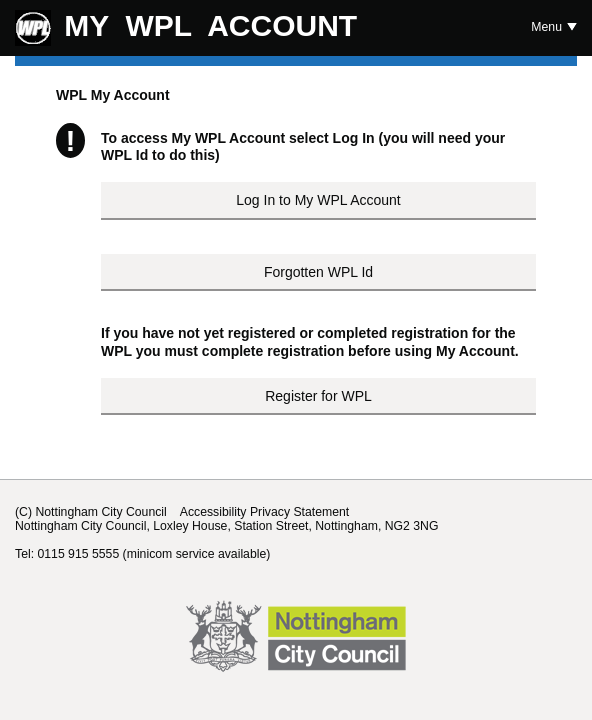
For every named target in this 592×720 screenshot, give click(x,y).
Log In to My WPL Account (318, 200)
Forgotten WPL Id (318, 272)
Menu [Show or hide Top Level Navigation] (546, 27)
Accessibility (213, 512)
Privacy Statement (299, 512)
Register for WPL (318, 396)
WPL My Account (113, 95)
